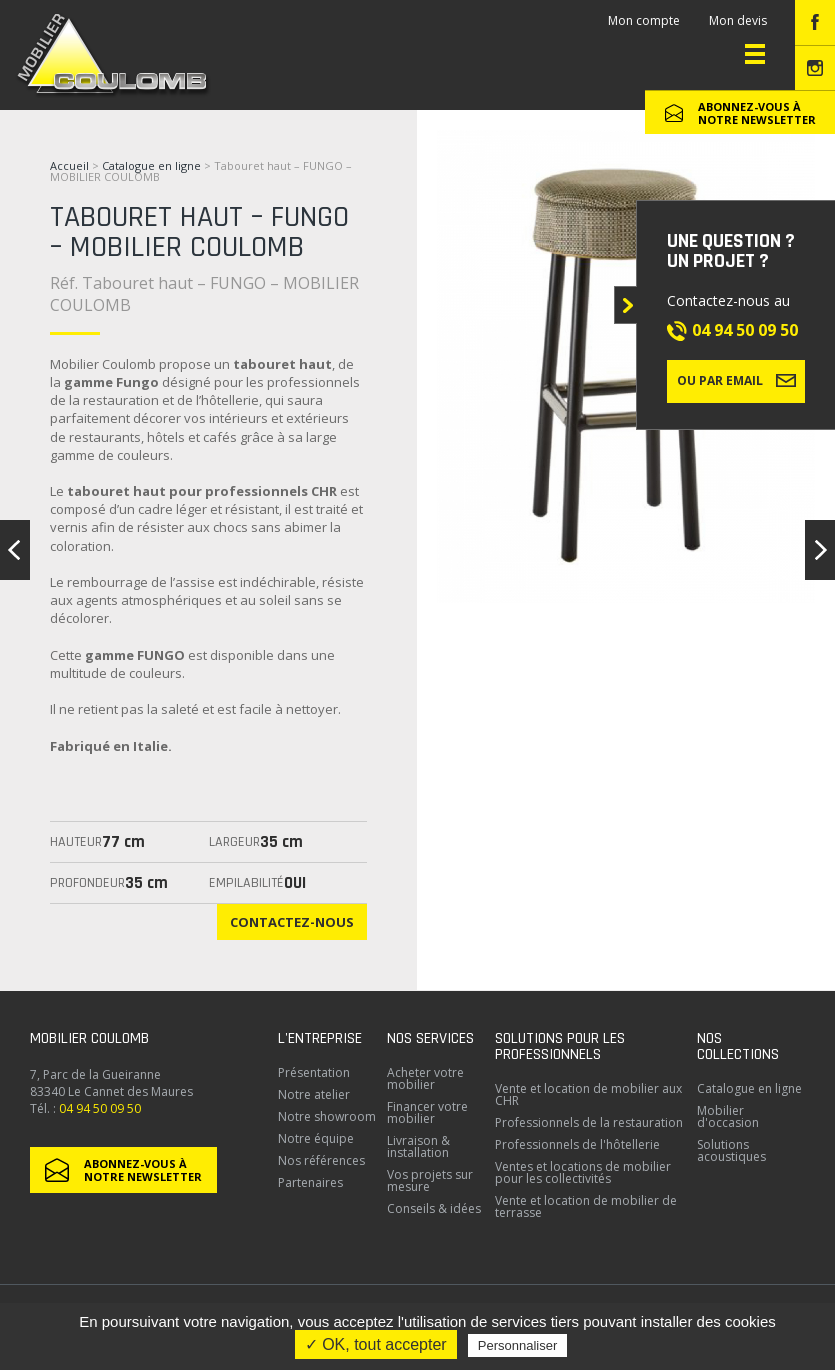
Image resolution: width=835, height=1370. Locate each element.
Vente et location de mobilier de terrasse (586, 1206)
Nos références (321, 1160)
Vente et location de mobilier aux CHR (588, 1094)
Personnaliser (518, 1345)
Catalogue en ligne (151, 165)
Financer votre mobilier (427, 1112)
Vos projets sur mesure (430, 1180)
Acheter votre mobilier (425, 1078)
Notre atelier (314, 1094)
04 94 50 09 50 (745, 330)
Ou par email (736, 380)
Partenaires (310, 1182)
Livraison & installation (418, 1146)
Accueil (69, 165)
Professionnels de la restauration (589, 1122)
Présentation (314, 1072)
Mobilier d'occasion (728, 1116)
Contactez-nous (292, 922)
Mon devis (738, 20)
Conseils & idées (434, 1208)
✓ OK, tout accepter (376, 1344)
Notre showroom (327, 1116)
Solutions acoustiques (731, 1150)
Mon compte (644, 20)
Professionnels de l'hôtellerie (577, 1144)
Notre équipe (316, 1138)
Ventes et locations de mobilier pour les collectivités (583, 1172)
